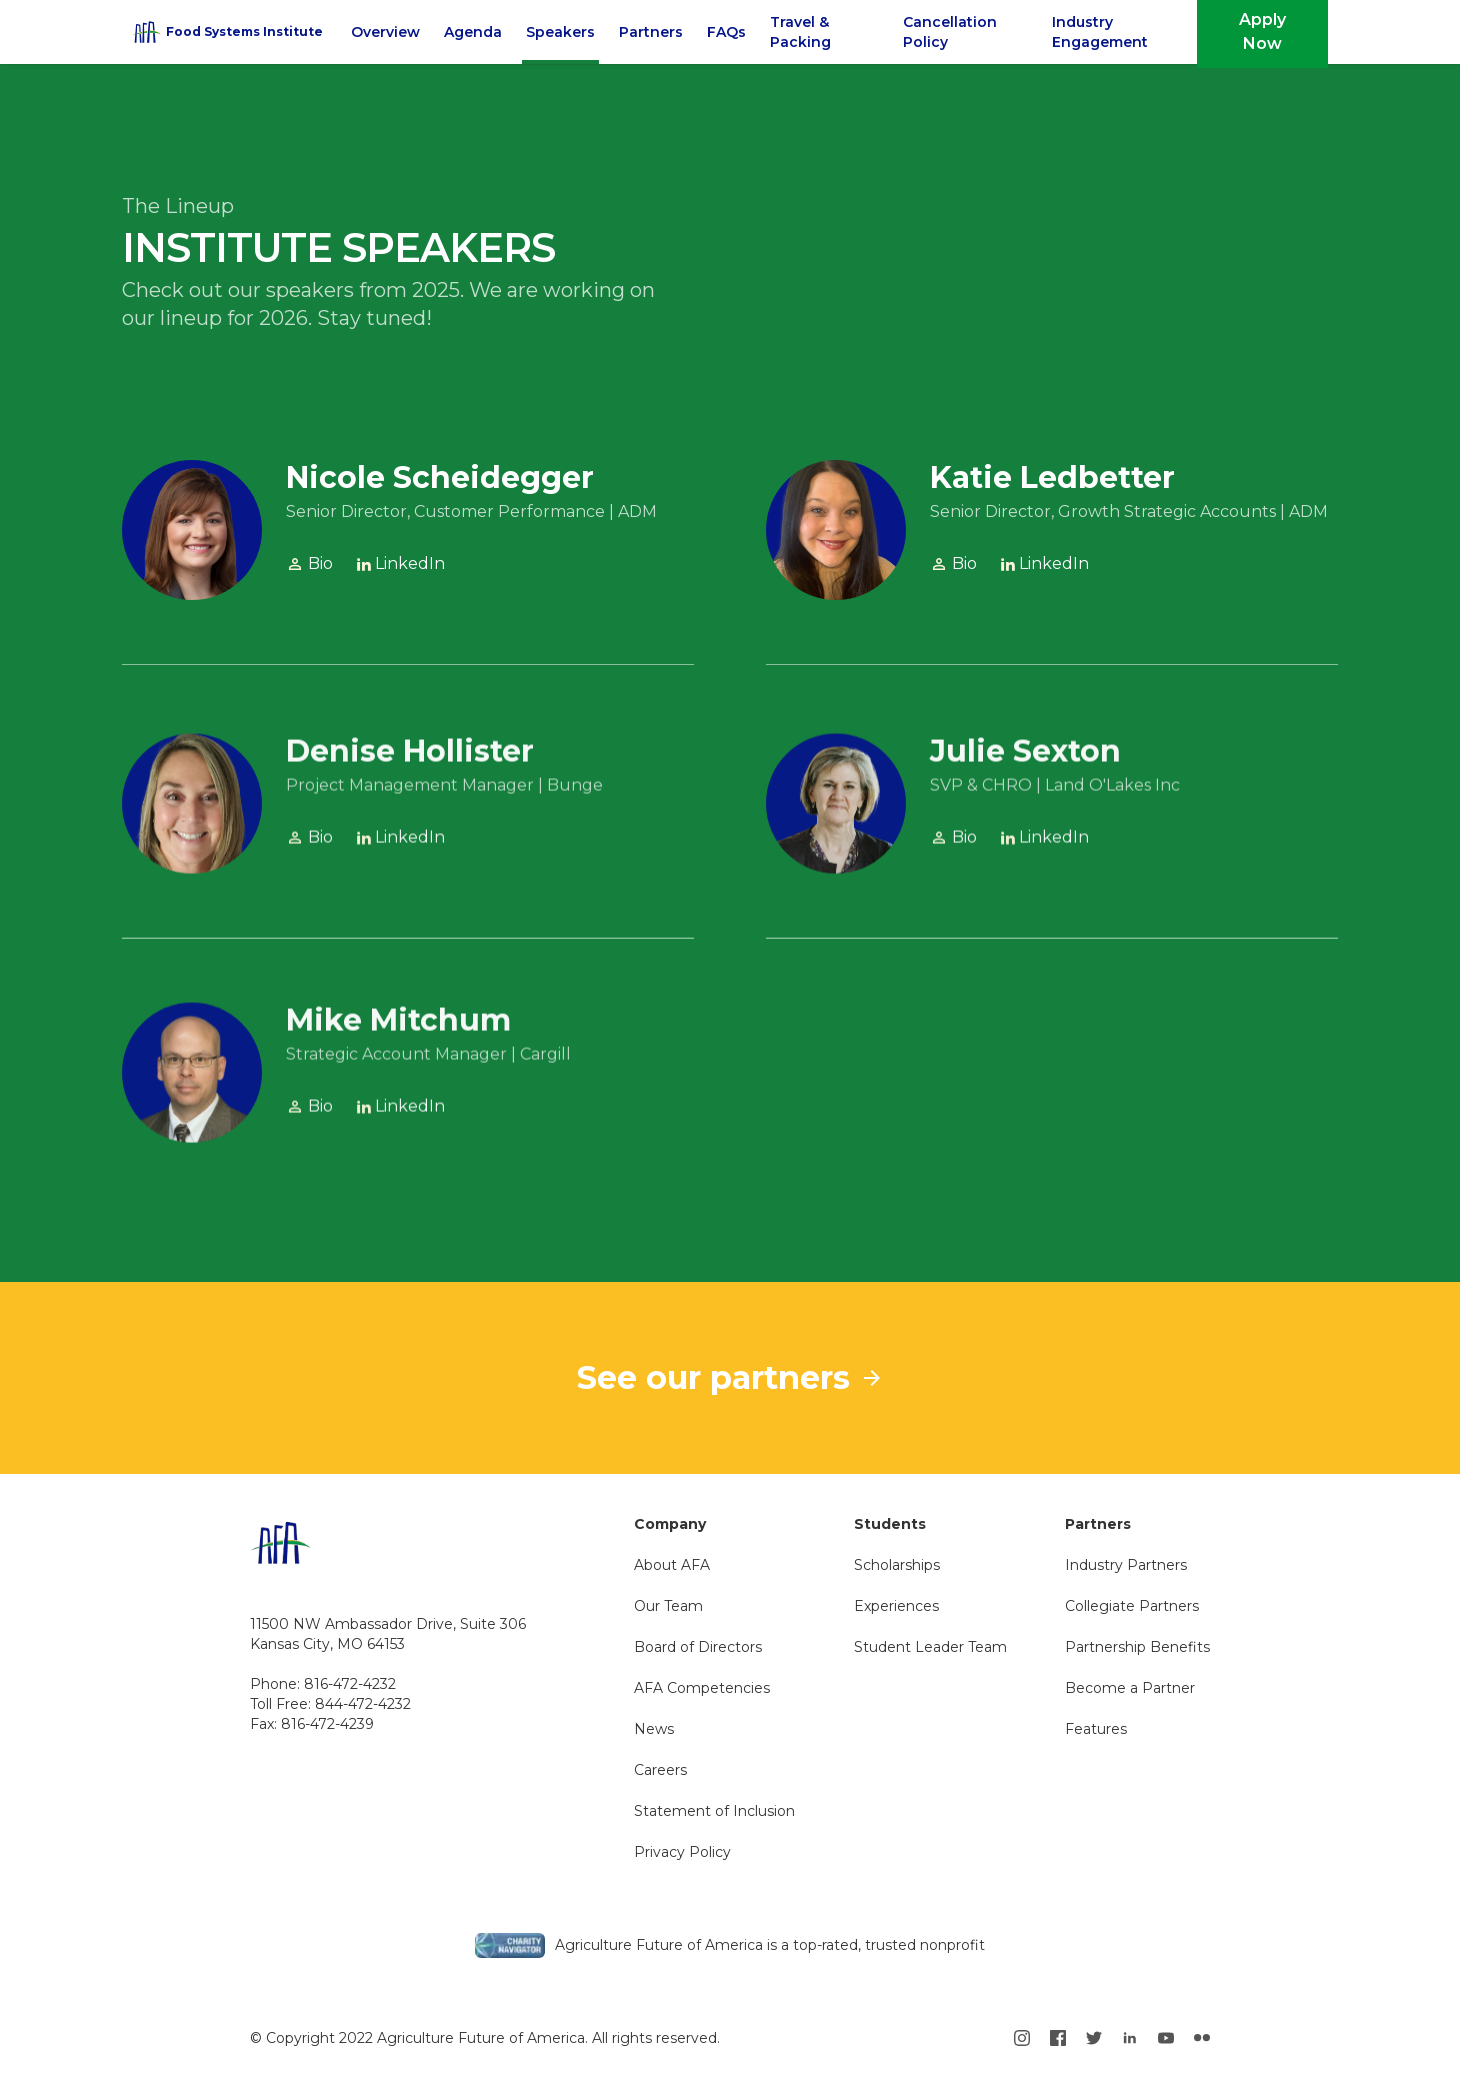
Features (1096, 1729)
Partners (651, 32)
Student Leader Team (930, 1647)
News (654, 1729)
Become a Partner (1130, 1688)
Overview (385, 32)
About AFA (672, 1565)
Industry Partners (1126, 1565)
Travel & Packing (800, 32)
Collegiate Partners (1132, 1606)
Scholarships (897, 1565)
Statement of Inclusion (714, 1811)
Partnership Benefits (1137, 1647)
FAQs (726, 32)
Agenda (473, 32)
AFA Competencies (702, 1688)
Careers (660, 1770)
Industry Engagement (1100, 32)
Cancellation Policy (950, 32)
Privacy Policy (682, 1852)
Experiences (896, 1606)
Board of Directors (698, 1647)
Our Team (668, 1606)
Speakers (560, 32)
